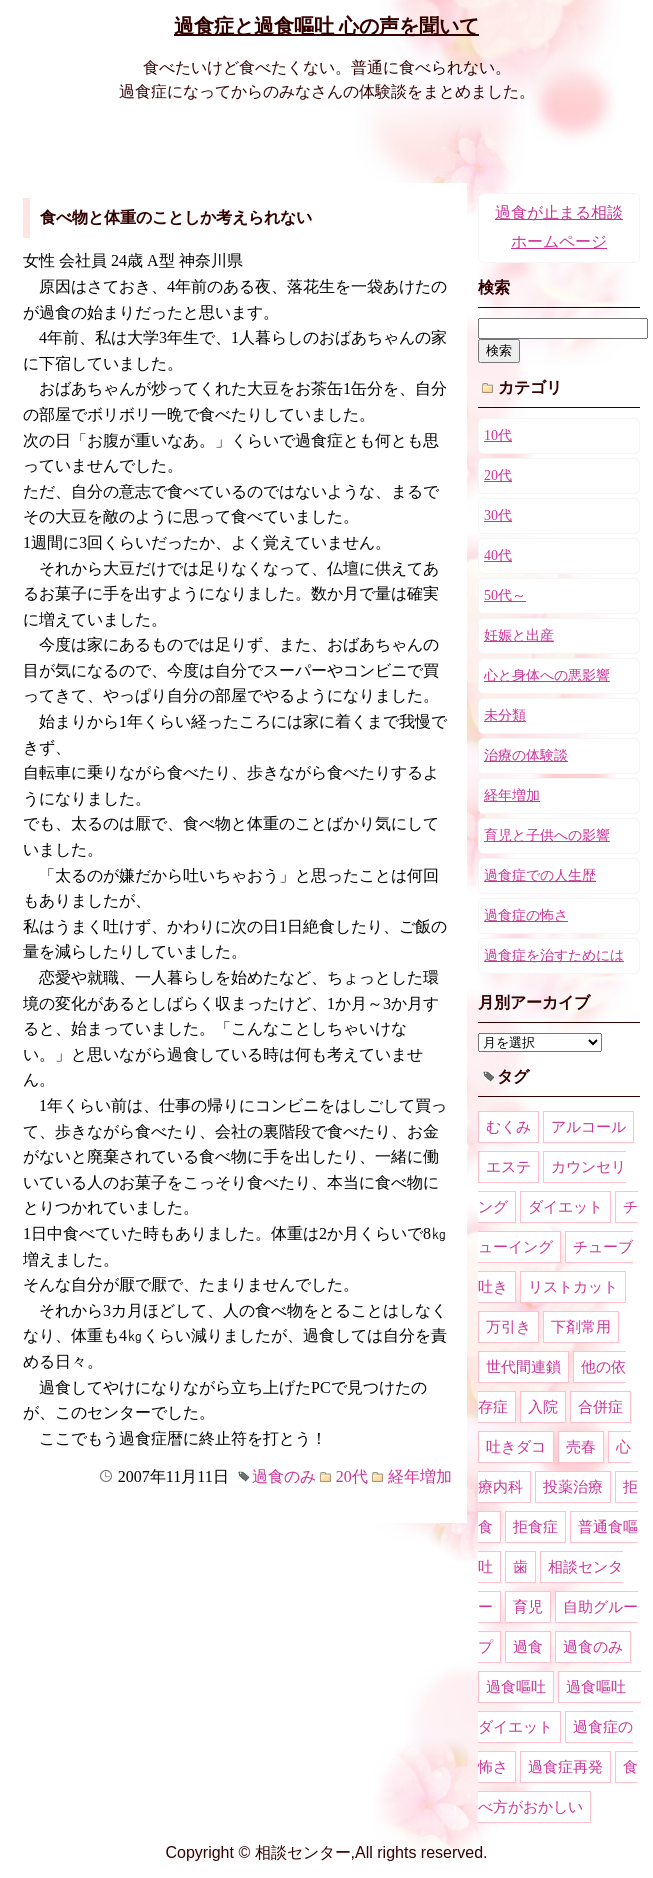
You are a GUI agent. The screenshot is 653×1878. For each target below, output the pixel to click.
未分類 (505, 715)
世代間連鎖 (523, 1367)
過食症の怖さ (526, 915)
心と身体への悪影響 (547, 675)
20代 (352, 1476)
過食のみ (284, 1476)
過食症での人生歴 (540, 875)
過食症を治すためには (554, 955)
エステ (508, 1167)
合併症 (600, 1407)
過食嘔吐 (516, 1687)
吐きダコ (516, 1447)
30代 (498, 515)
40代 (498, 555)
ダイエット (565, 1207)
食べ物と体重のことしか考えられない (176, 217)
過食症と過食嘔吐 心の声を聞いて (326, 26)
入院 (543, 1407)
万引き (508, 1327)
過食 (528, 1647)
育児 (528, 1607)
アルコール (588, 1127)
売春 (581, 1447)
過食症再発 (565, 1767)
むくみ (508, 1127)
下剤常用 (581, 1327)
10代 (498, 435)
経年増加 (420, 1476)
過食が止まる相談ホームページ (559, 227)
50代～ (505, 595)
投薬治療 (573, 1487)
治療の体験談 (526, 755)
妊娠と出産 (519, 635)
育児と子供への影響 (547, 835)
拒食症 (535, 1527)
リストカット (573, 1287)
